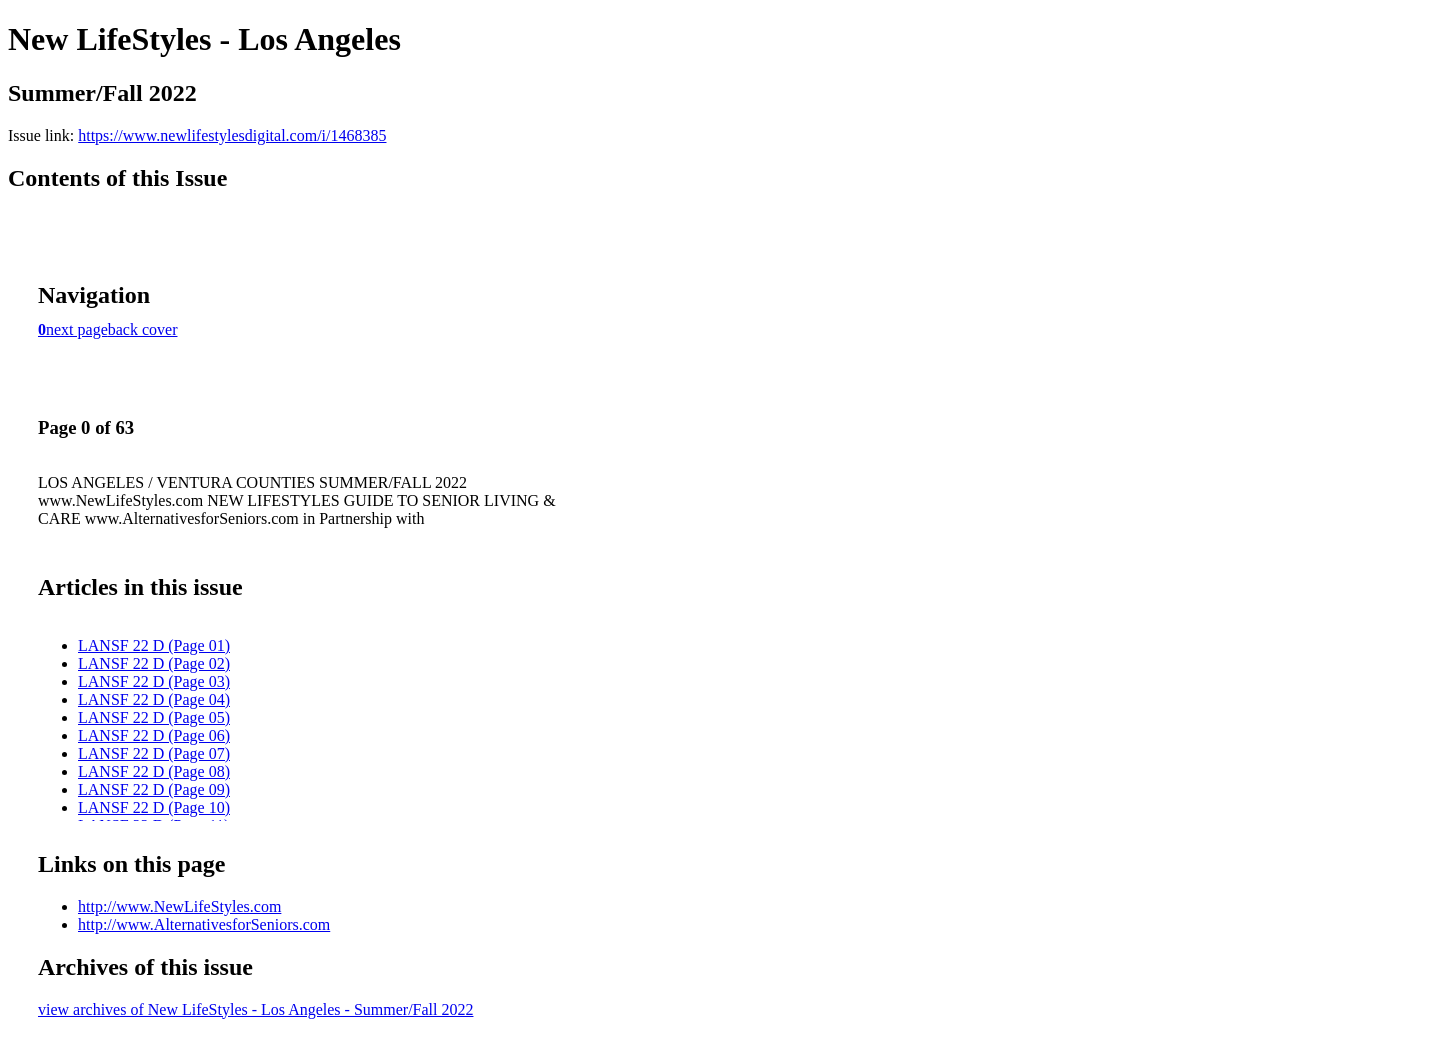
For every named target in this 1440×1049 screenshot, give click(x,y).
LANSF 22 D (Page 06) (154, 735)
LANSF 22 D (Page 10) (154, 807)
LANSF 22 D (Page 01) (154, 645)
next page (77, 329)
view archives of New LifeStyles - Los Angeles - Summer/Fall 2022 (255, 1009)
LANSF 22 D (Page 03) (154, 681)
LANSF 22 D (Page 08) (154, 771)
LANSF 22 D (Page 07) (154, 753)
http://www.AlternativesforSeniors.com (204, 924)
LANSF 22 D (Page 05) (154, 717)
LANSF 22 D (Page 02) (154, 663)
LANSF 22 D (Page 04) (154, 699)
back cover (143, 329)
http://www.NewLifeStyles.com (179, 906)
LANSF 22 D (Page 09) (154, 789)
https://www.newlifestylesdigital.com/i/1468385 (232, 135)
